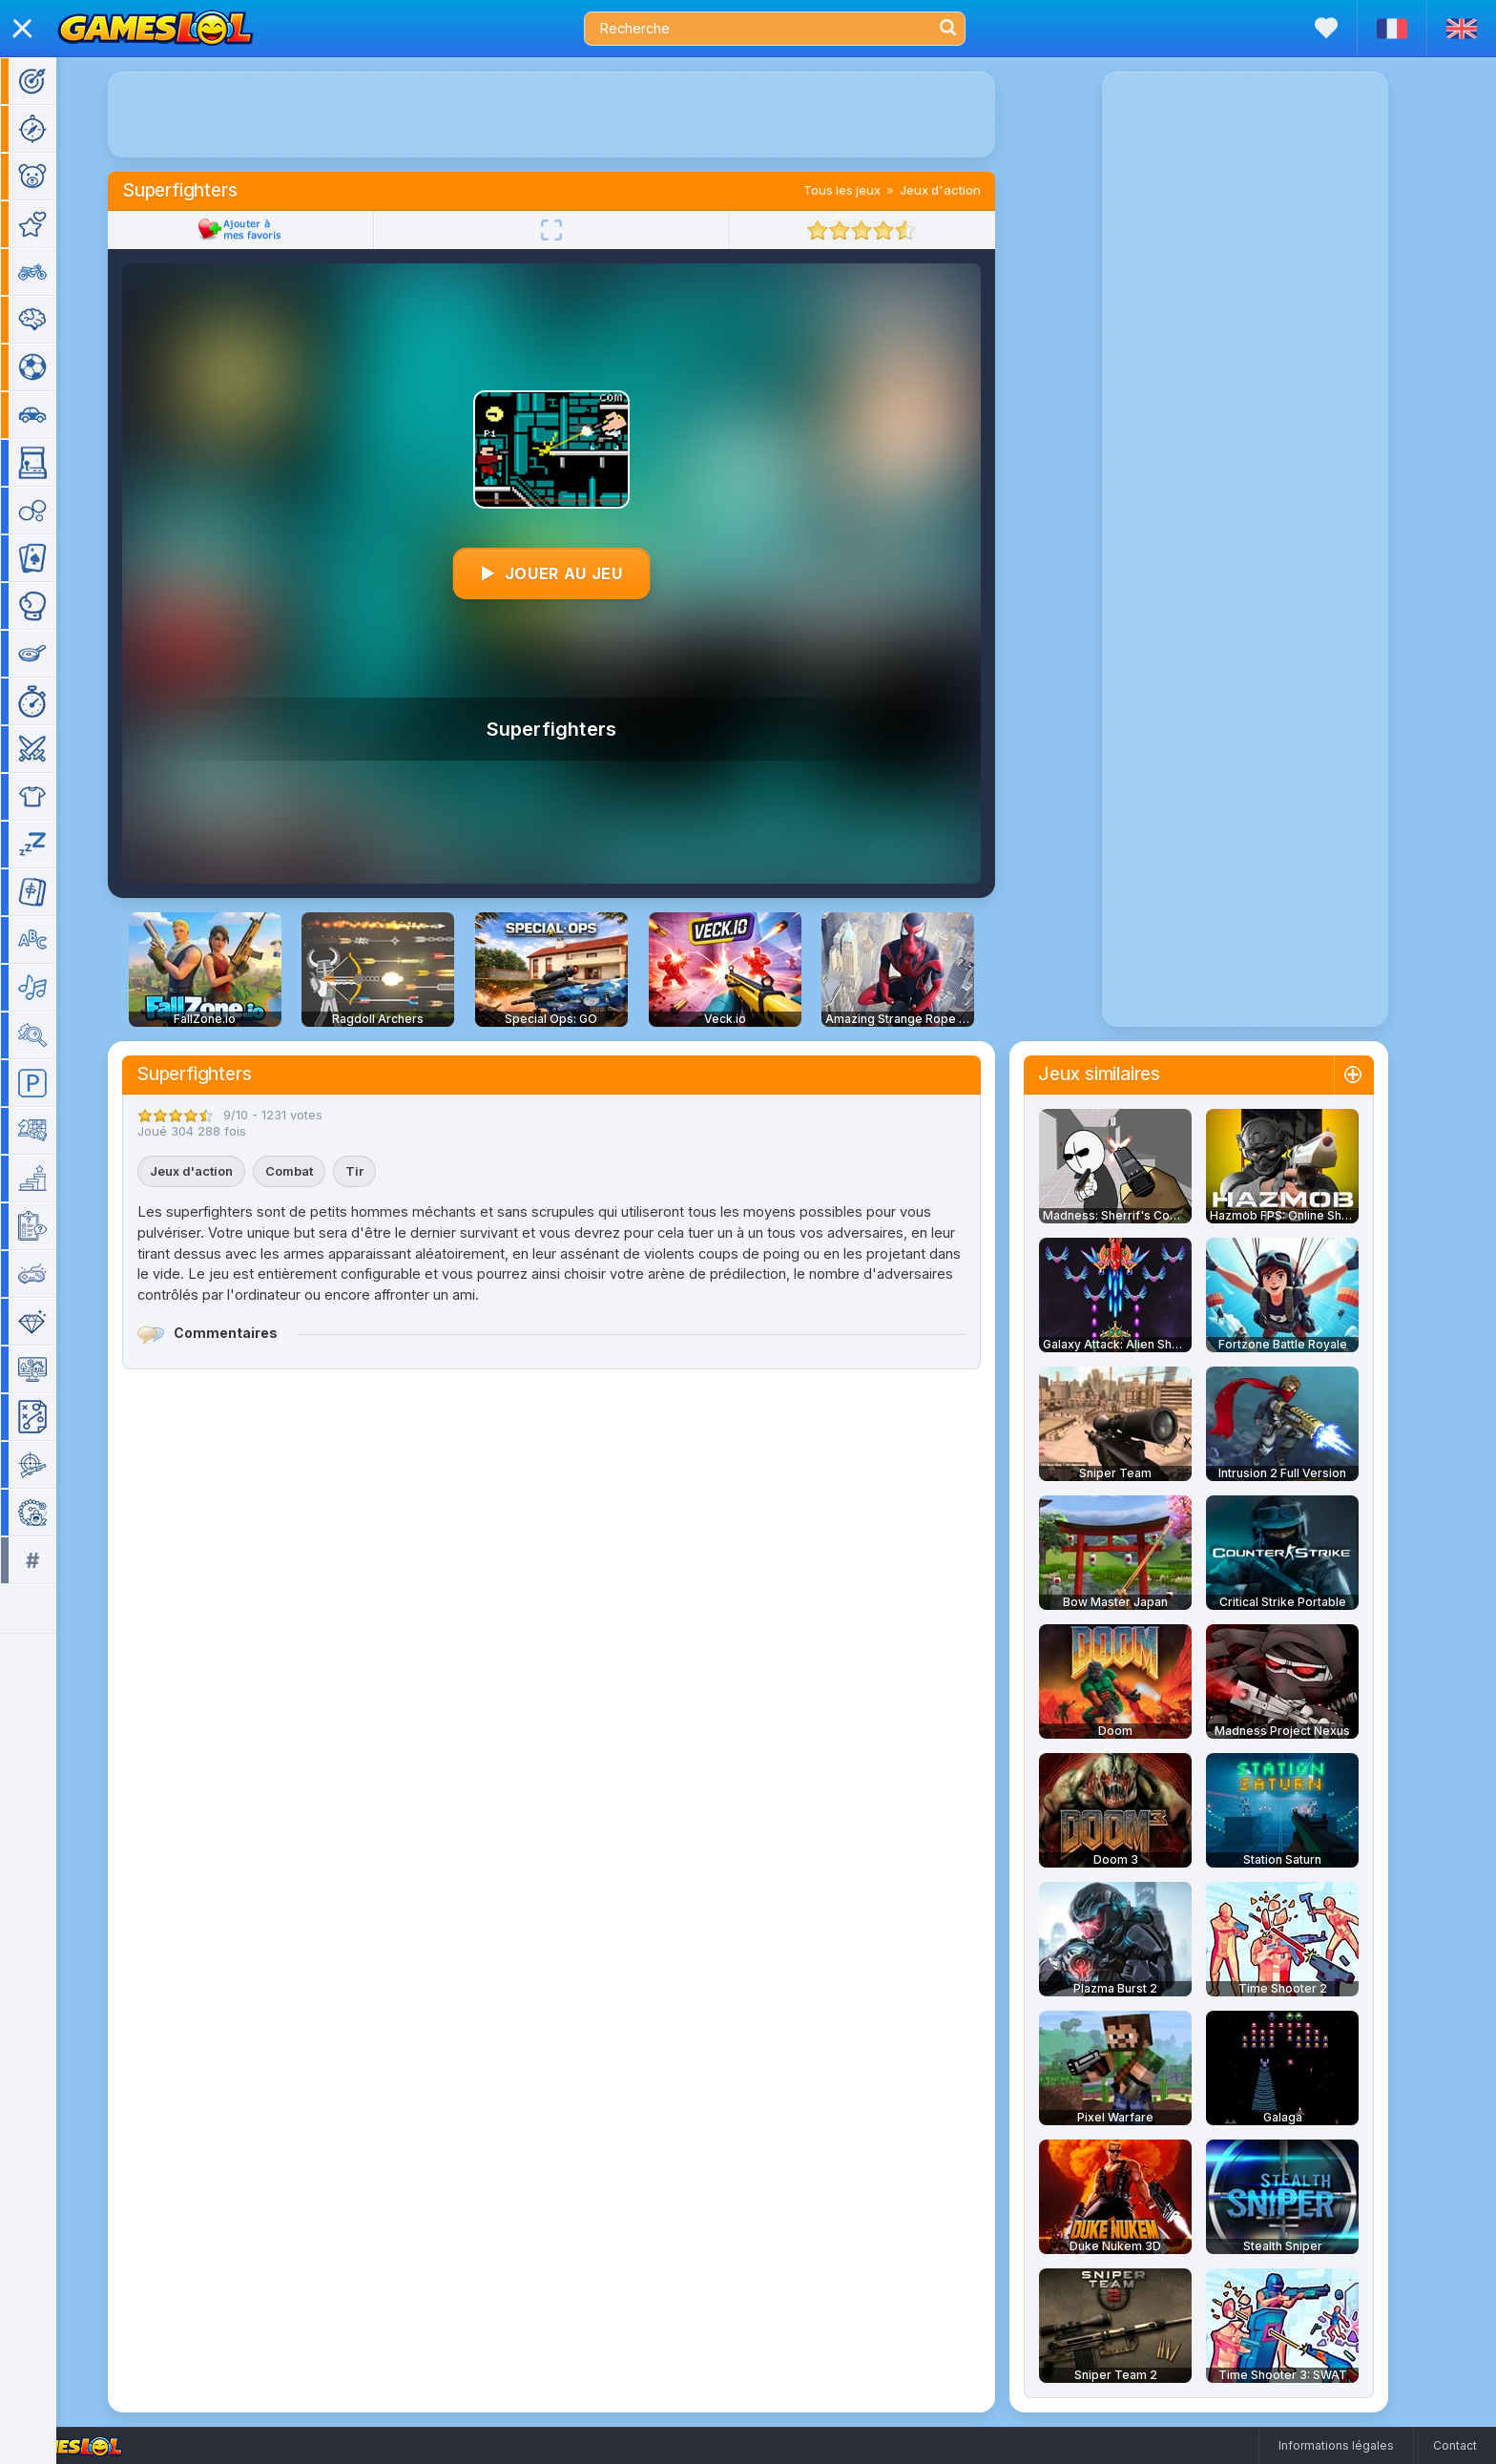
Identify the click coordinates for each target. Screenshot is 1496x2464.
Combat (317, 1171)
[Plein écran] (579, 230)
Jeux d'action (967, 190)
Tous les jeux (869, 190)
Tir (382, 1171)
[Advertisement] (579, 114)
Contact (1455, 2445)
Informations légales (1336, 2445)
